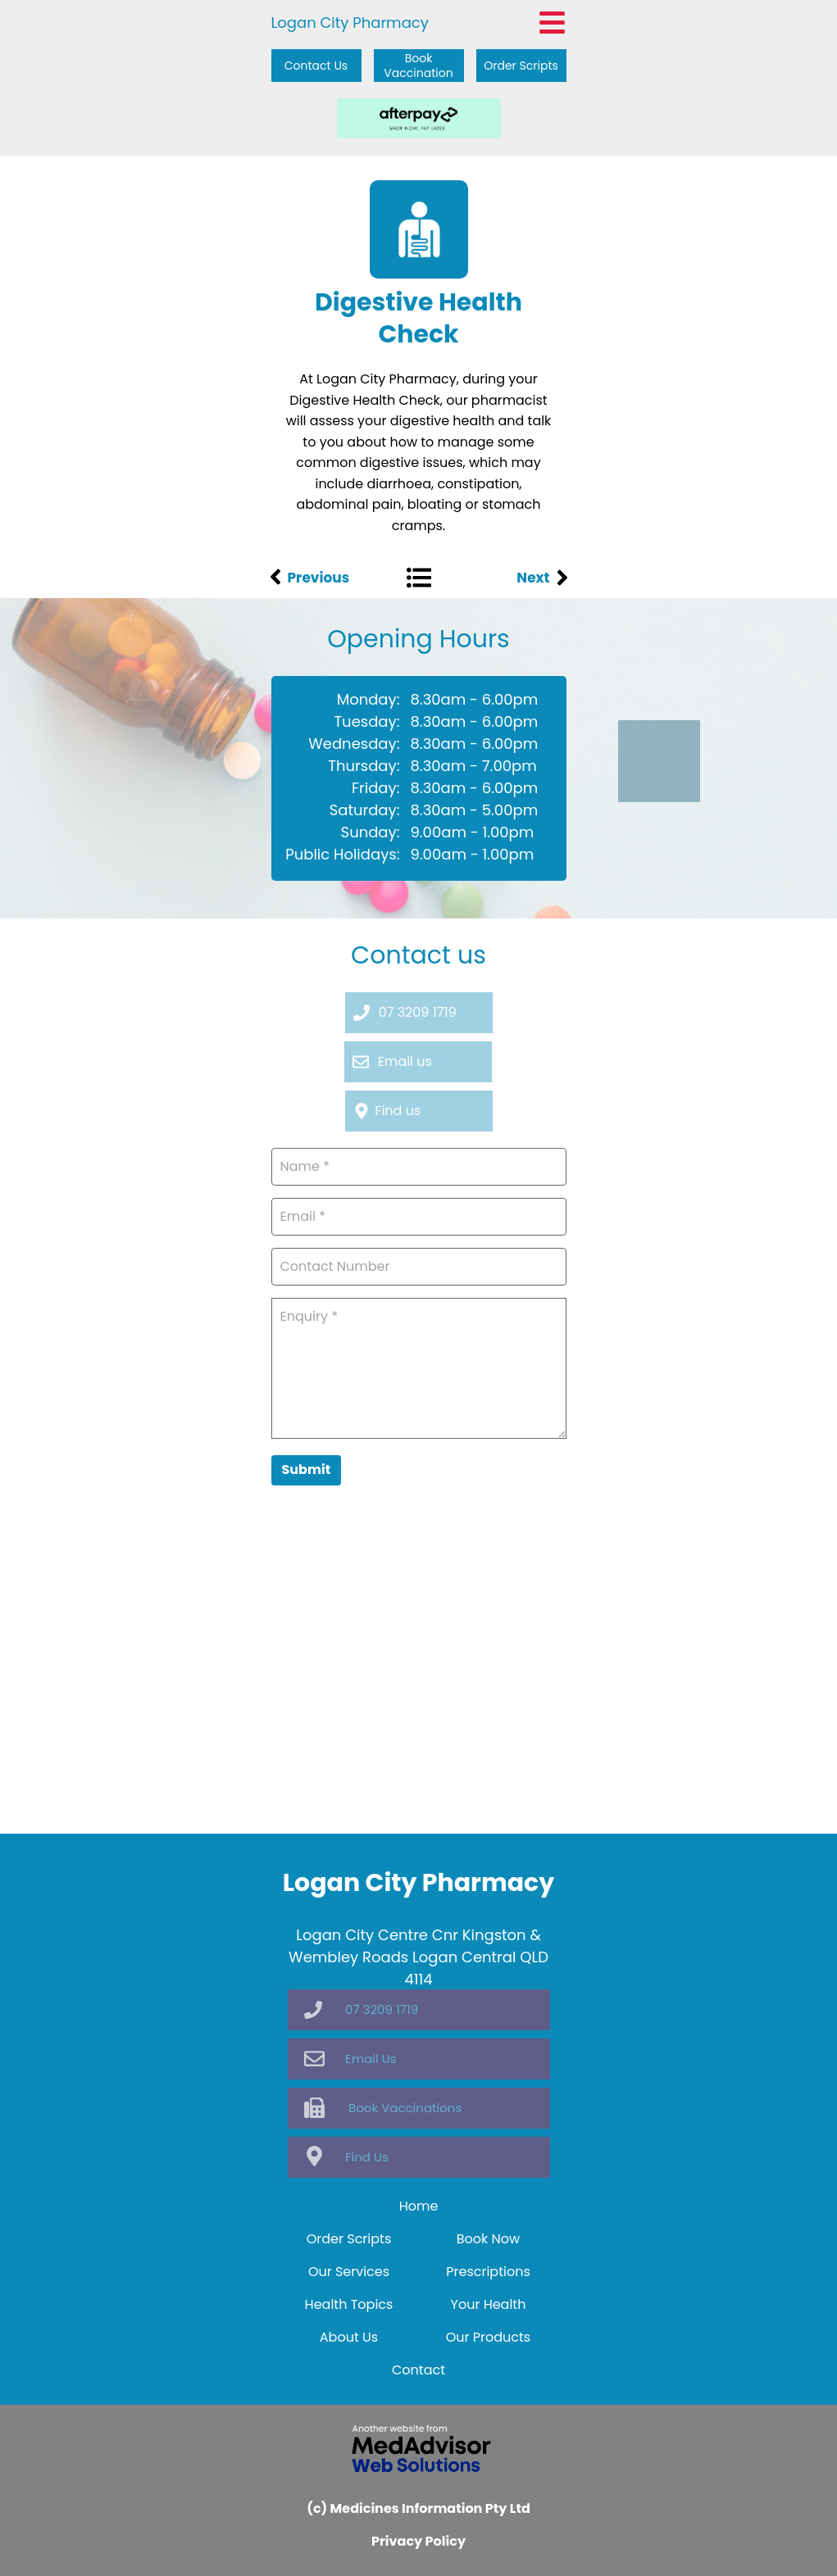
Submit (306, 1469)
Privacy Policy (418, 2541)
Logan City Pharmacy (350, 22)
